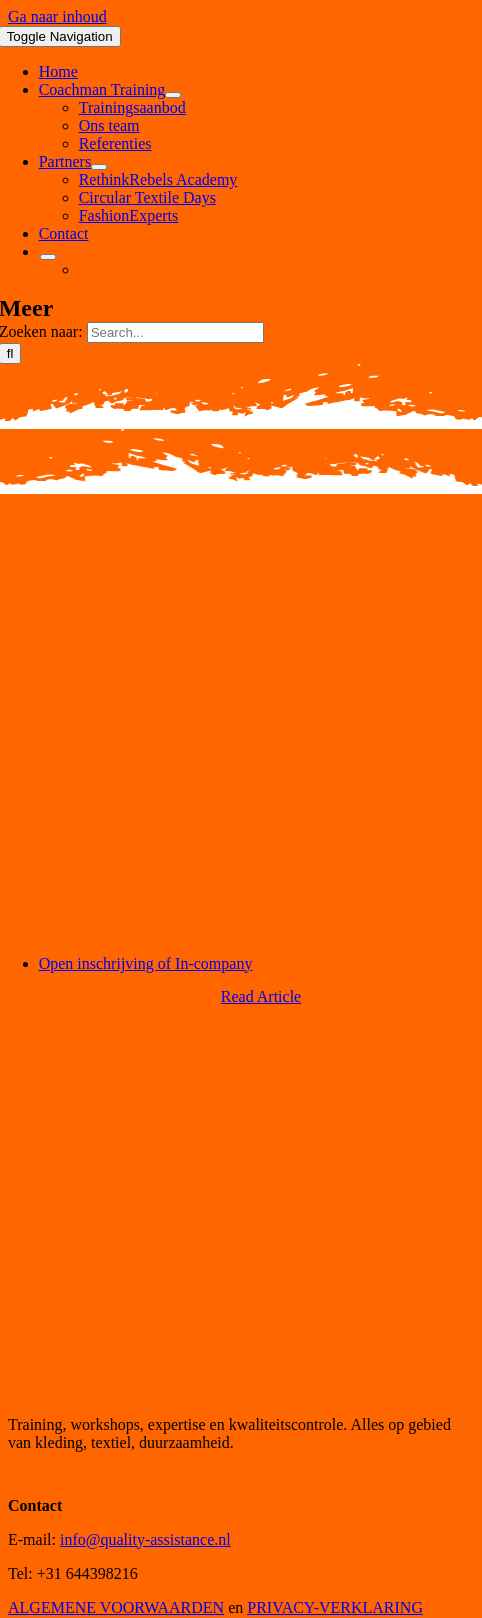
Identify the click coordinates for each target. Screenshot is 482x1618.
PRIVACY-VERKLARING (335, 1607)
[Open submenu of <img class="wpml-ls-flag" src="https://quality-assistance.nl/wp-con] (48, 257)
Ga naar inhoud (57, 16)
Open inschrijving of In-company (146, 963)
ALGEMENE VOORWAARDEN (116, 1607)
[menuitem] (39, 251)
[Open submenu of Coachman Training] (173, 95)
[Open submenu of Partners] (99, 167)
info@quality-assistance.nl (145, 1539)
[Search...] (175, 332)
